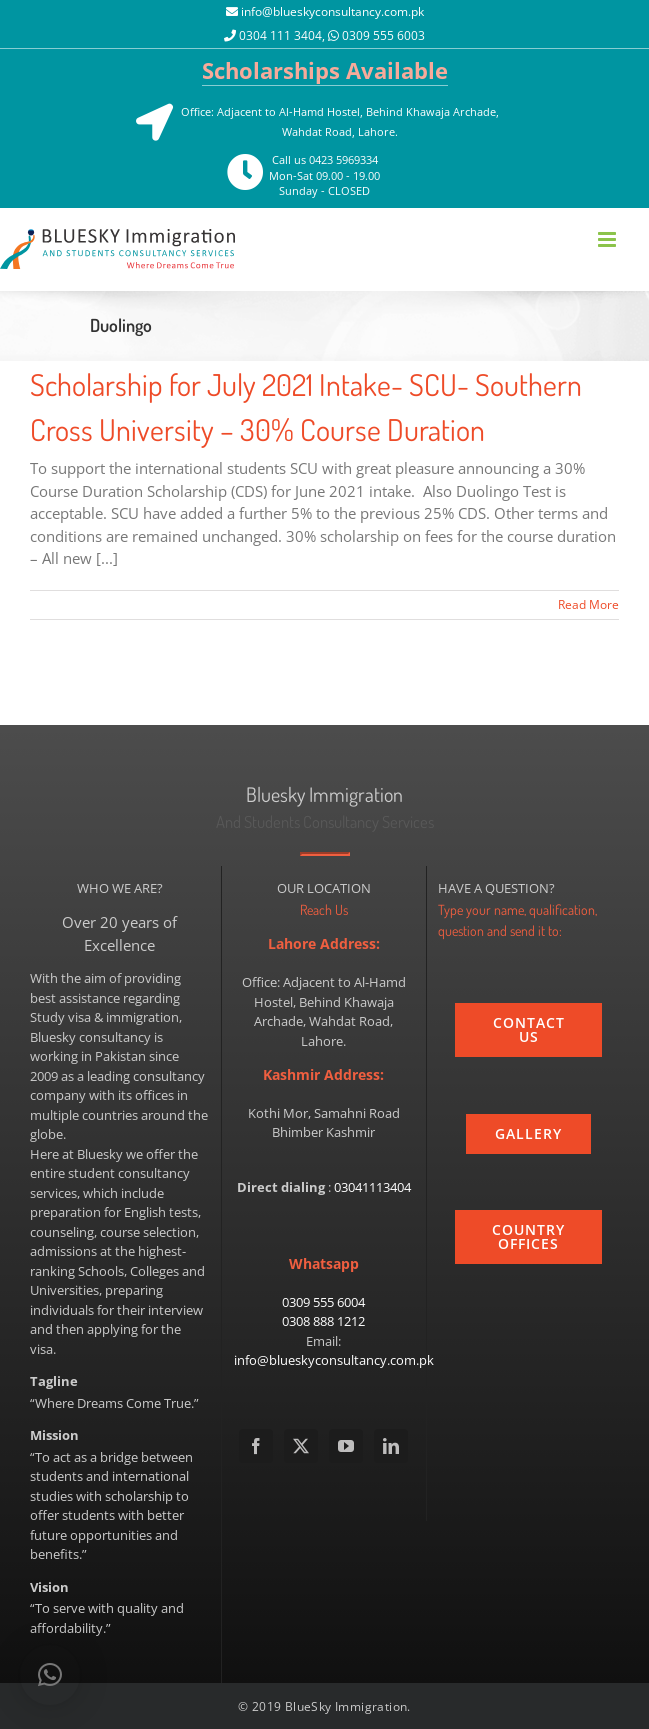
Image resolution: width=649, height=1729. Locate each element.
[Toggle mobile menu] (608, 239)
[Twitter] (301, 1446)
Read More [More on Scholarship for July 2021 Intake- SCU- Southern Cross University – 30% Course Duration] (588, 604)
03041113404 (372, 1187)
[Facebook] (256, 1446)
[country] (528, 1237)
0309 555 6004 (323, 1302)
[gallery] (528, 1134)
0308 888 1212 (323, 1321)
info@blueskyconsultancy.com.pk (332, 11)
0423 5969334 (343, 159)
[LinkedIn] (391, 1446)
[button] (50, 1675)
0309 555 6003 (383, 35)
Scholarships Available (325, 70)
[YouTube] (346, 1446)
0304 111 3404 (280, 35)
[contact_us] (528, 1030)
